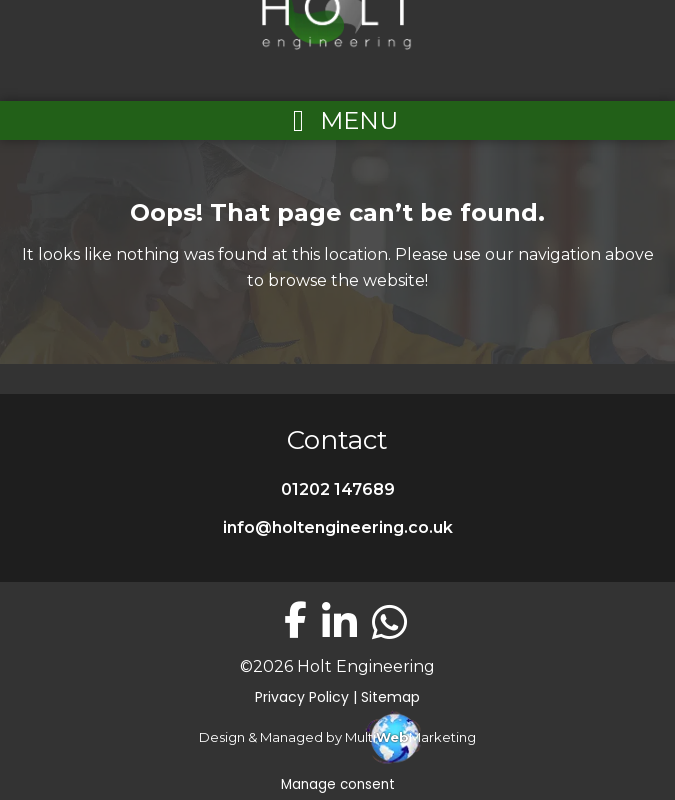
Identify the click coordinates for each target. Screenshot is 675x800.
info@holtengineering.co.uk (338, 527)
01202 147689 (338, 489)
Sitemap (390, 697)
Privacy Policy (302, 697)
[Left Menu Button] (338, 120)
